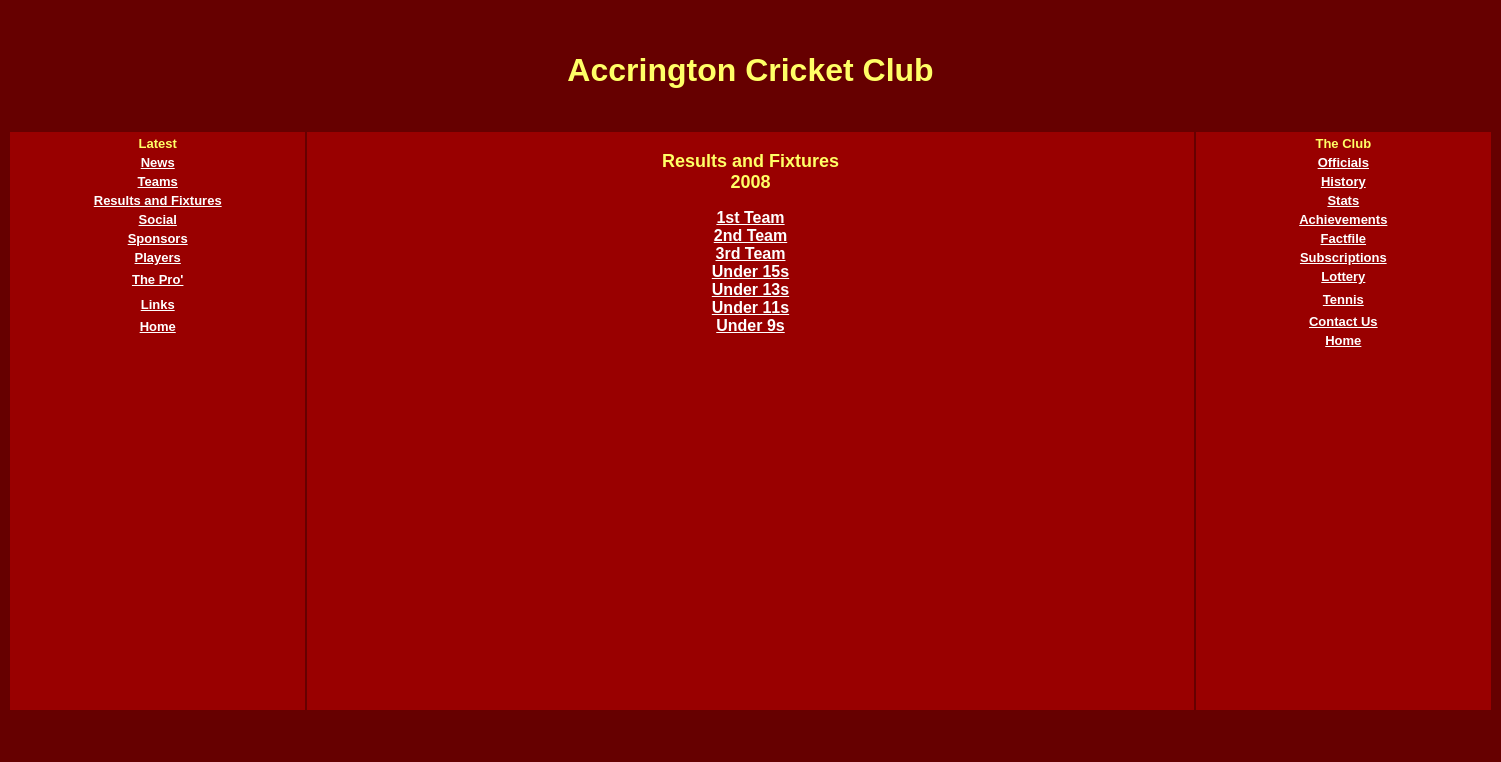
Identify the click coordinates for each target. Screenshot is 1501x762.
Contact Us (1343, 321)
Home (158, 326)
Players (158, 257)
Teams (158, 181)
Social (158, 219)
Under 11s (750, 307)
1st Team (750, 217)
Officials (1343, 162)
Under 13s (750, 289)
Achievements (1343, 219)
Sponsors (158, 238)
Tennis (1343, 299)
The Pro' (158, 279)
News (158, 162)
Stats (1343, 200)
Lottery (1343, 276)
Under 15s (750, 271)
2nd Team (751, 235)
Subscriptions (1343, 257)
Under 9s (750, 325)
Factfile (1344, 238)
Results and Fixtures (158, 200)
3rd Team (751, 253)
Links (158, 304)
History (1343, 181)
